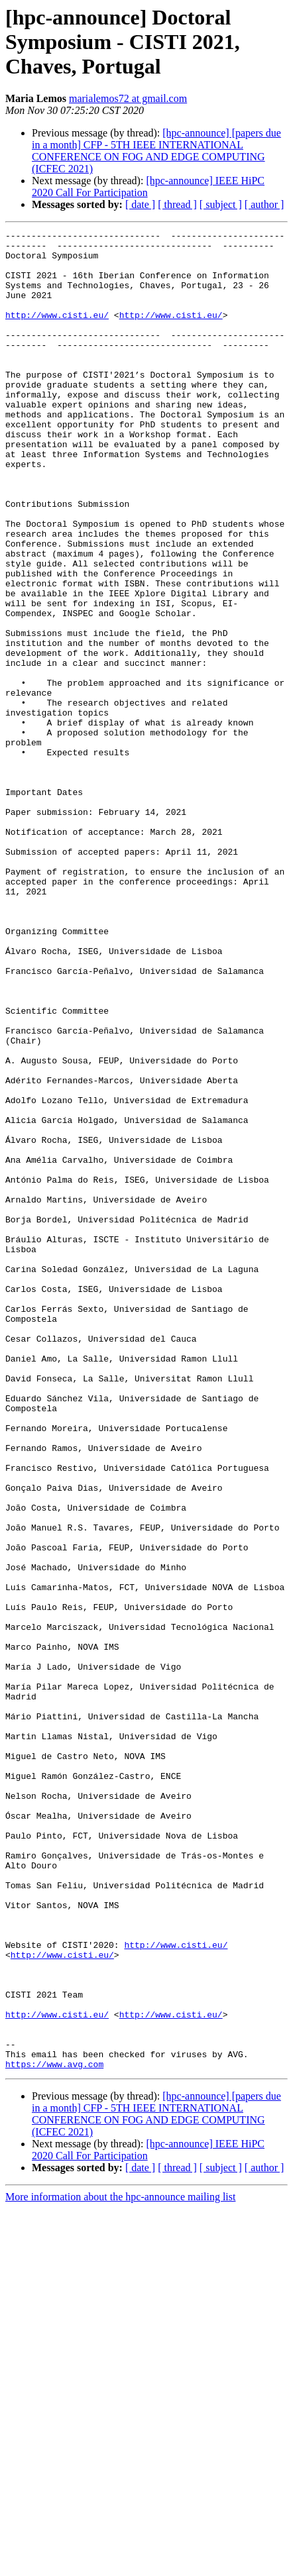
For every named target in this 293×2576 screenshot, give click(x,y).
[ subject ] (221, 204)
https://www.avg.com (54, 2432)
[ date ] (140, 204)
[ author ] (264, 204)
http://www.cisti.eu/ (57, 333)
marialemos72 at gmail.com (128, 98)
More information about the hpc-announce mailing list (120, 2564)
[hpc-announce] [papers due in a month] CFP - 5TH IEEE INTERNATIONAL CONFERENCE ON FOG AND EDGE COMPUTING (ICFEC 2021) (156, 150)
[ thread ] (177, 204)
